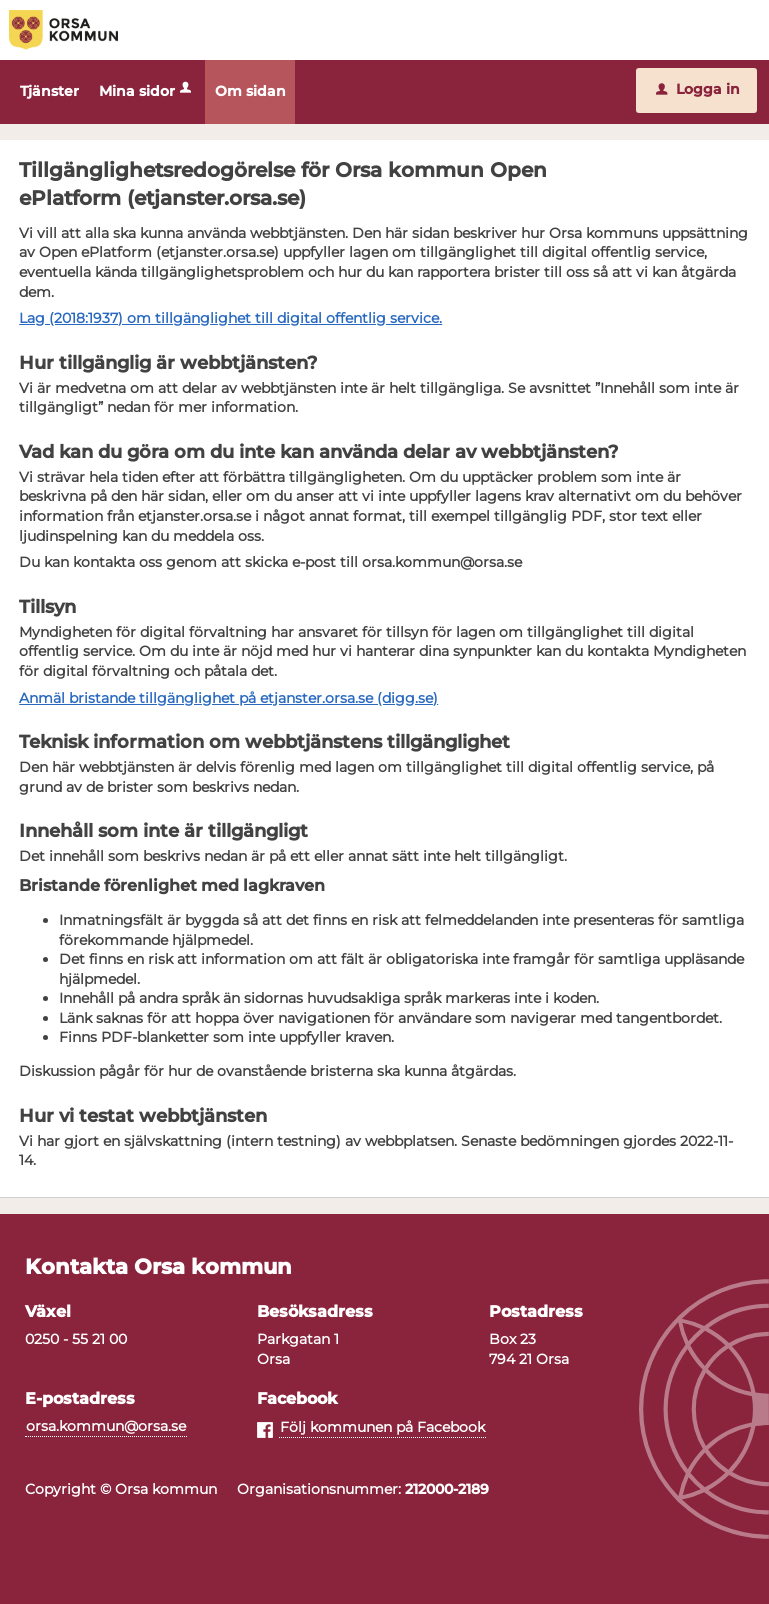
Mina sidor (147, 91)
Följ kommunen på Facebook (382, 1428)
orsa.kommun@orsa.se (106, 1427)
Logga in (698, 89)
